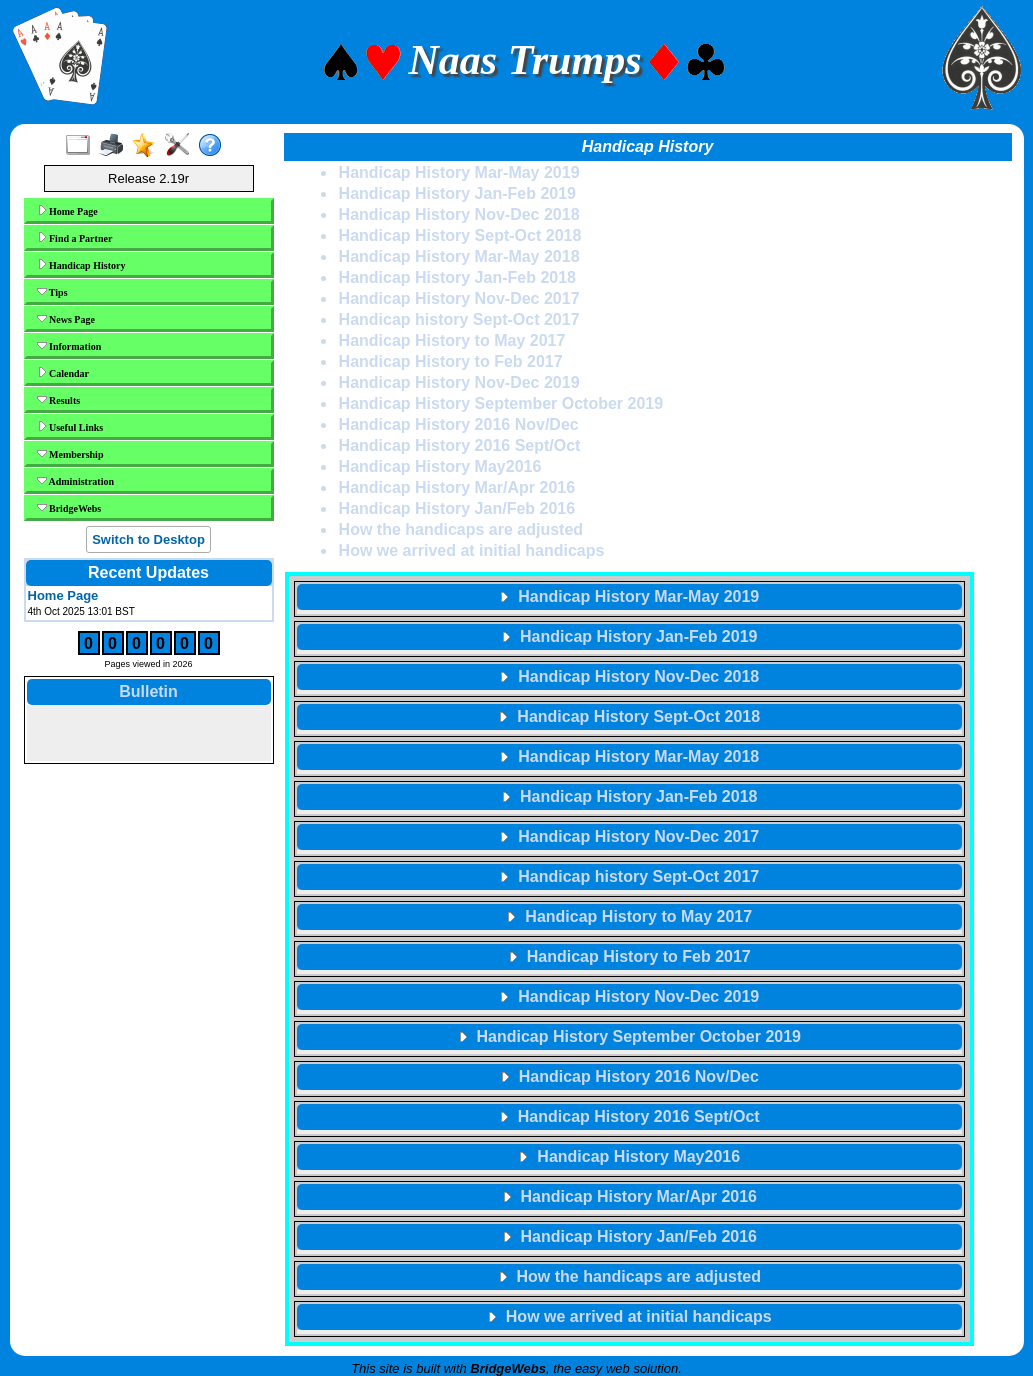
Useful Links (70, 427)
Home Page (67, 211)
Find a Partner (75, 238)
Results (59, 400)
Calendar (63, 373)
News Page (66, 319)
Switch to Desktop (148, 539)
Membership (70, 454)
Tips (52, 292)
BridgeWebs (69, 508)
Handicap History (81, 265)
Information (69, 346)
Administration (76, 481)
